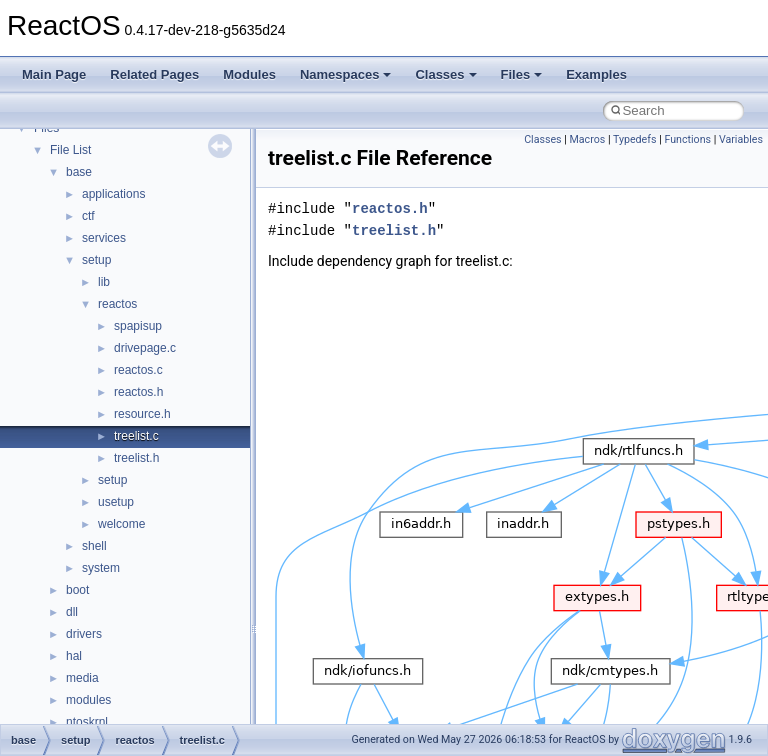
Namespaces (346, 74)
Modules (249, 74)
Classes (445, 74)
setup (96, 260)
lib (104, 282)
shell (94, 546)
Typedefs (635, 139)
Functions (687, 139)
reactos (117, 304)
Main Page (54, 74)
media (82, 678)
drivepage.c (145, 348)
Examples (596, 74)
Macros (588, 139)
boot (77, 590)
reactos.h (138, 392)
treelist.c (136, 436)
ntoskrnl (87, 722)
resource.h (142, 414)
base (79, 172)
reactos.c (138, 370)
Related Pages (154, 74)
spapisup (138, 326)
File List (70, 150)
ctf (88, 216)
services (104, 238)
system (101, 568)
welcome (121, 524)
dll (72, 612)
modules (88, 700)
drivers (84, 634)
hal (74, 656)
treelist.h (136, 458)
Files (522, 74)
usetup (116, 502)
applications (113, 194)
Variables (741, 139)
